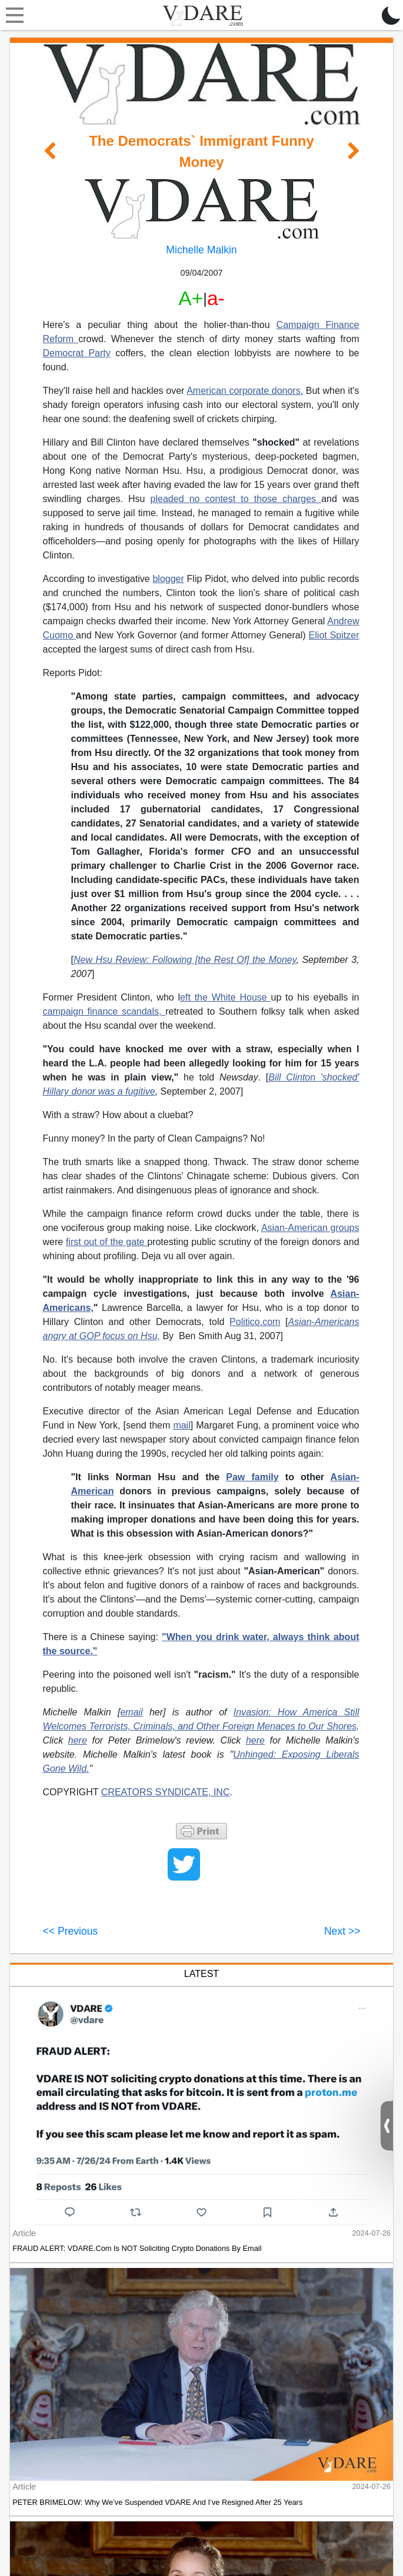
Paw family (252, 1477)
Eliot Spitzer (334, 635)
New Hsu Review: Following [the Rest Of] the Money (185, 960)
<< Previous (70, 1931)
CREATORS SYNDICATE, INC (165, 1792)
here (77, 1740)
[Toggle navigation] (12, 15)
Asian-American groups (310, 1228)
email (131, 1712)
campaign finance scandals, (104, 1011)
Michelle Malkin (201, 250)
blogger (168, 579)
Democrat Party (77, 353)
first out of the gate (106, 1242)
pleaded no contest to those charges (236, 499)
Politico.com (254, 1322)
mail (181, 1425)
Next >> (342, 1931)
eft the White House (225, 997)
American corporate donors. (244, 391)
